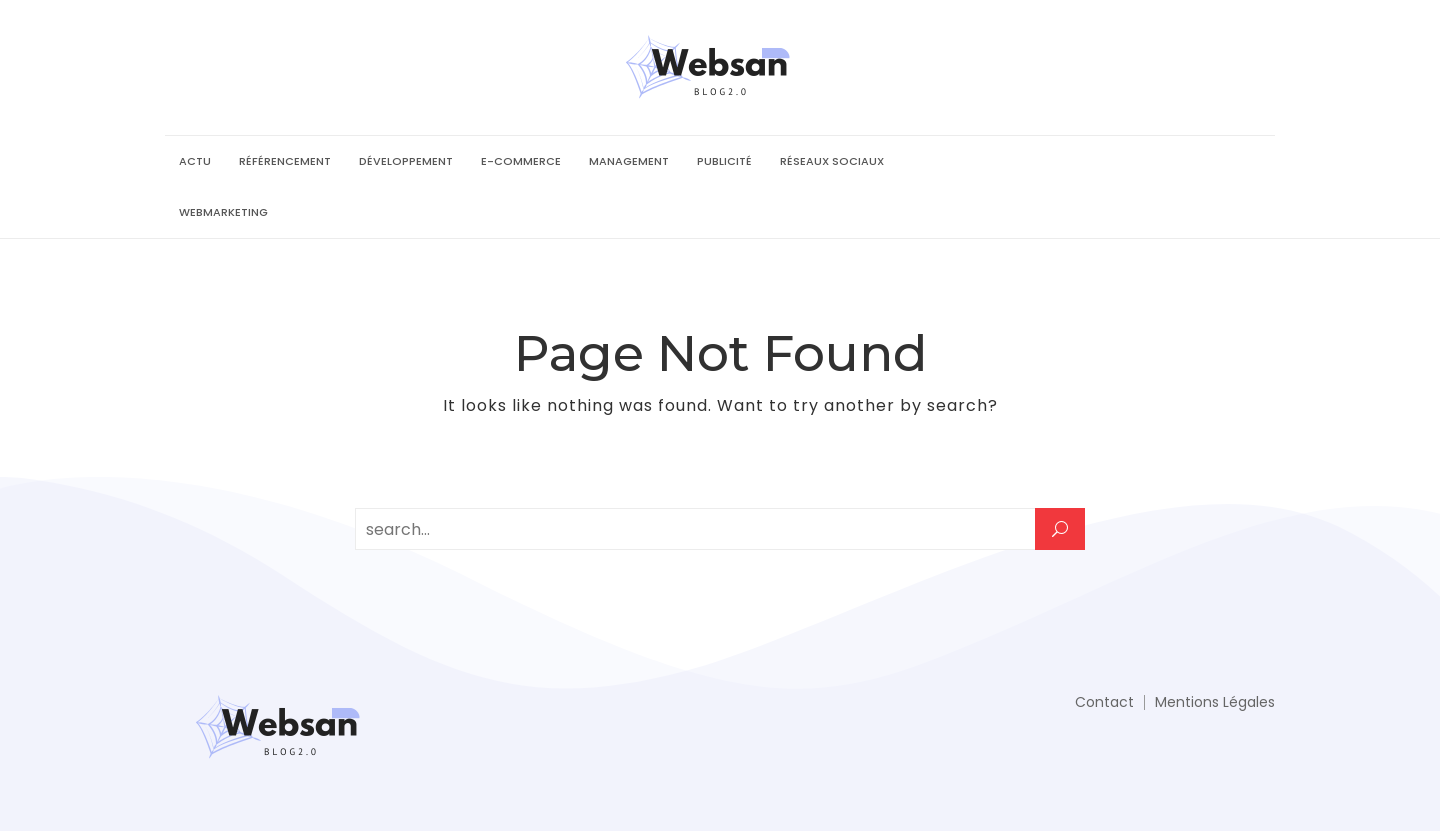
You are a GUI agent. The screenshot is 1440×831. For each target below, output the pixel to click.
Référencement (285, 161)
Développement (406, 161)
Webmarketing (223, 212)
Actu (195, 161)
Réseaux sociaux (832, 161)
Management (629, 161)
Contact (1104, 702)
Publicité (724, 161)
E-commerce (521, 161)
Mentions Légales (1215, 702)
